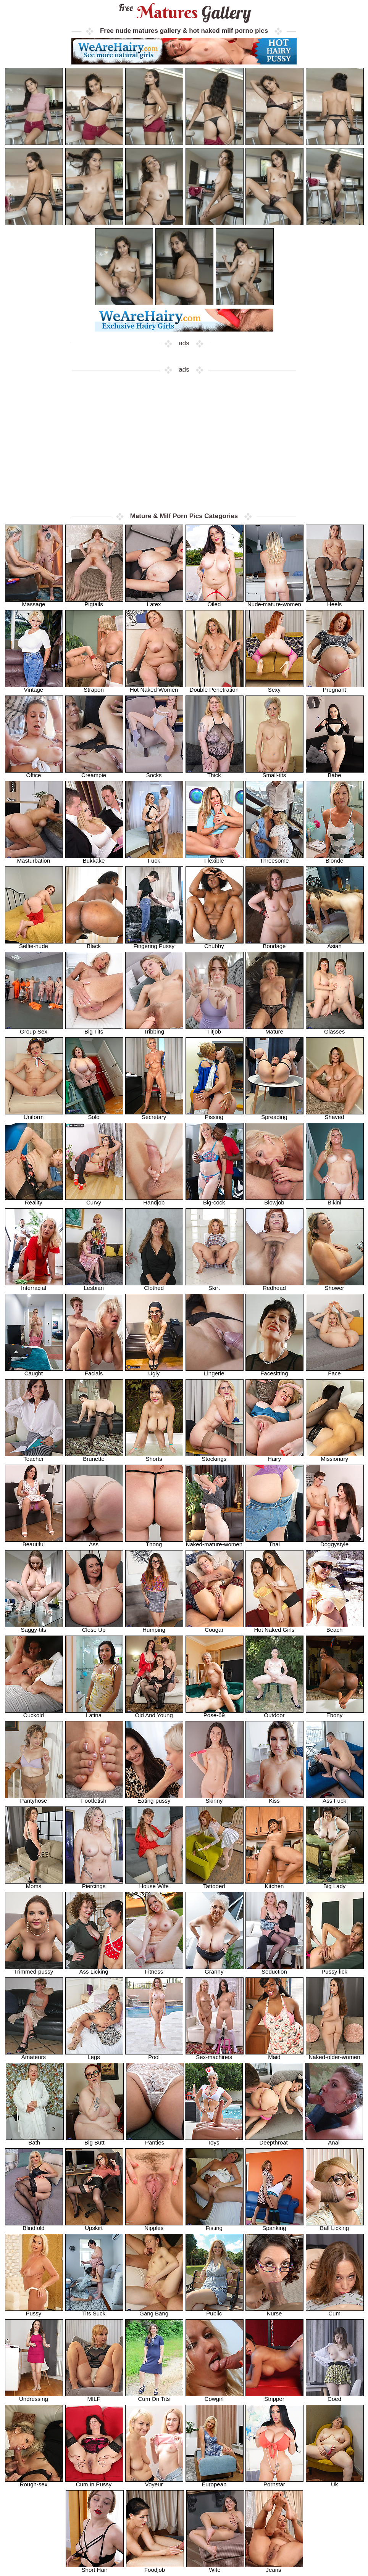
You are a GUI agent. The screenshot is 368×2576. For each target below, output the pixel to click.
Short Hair (95, 2567)
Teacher (34, 1456)
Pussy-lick (335, 1969)
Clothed (154, 1285)
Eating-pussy (154, 1798)
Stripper (274, 2396)
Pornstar (274, 2481)
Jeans (274, 2567)
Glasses (335, 1029)
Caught (34, 1371)
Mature (274, 1029)
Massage (34, 601)
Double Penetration (215, 687)
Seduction (274, 1969)
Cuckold (34, 1712)
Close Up (94, 1627)
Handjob (154, 1200)
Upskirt (94, 2225)
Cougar (215, 1627)
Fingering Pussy (154, 943)
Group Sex (34, 1029)
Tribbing (154, 1029)
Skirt (215, 1285)
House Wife (154, 1883)
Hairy (274, 1456)
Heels (335, 601)
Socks (154, 772)
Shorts (154, 1456)
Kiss (274, 1798)
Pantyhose (34, 1798)
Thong (154, 1541)
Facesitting (274, 1371)
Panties (155, 2140)
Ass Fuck (335, 1798)
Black (94, 943)
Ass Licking (94, 1969)
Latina (94, 1712)
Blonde (335, 858)
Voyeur (154, 2481)
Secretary (154, 1114)
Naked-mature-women (215, 1541)
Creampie (94, 772)
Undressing (34, 2396)
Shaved (335, 1114)
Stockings (215, 1456)
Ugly (154, 1371)
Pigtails (94, 601)
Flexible (215, 858)
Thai (274, 1541)
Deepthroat (274, 2140)
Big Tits (94, 1029)
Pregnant (335, 687)
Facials (94, 1371)
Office (34, 772)
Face (335, 1371)
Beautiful (34, 1541)
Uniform (34, 1114)
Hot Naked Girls (274, 1627)
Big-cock (215, 1200)
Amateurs (34, 2054)
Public (215, 2311)
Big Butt (95, 2140)
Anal (334, 2140)
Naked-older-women (335, 2054)
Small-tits (274, 772)
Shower (335, 1285)
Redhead (274, 1285)
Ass (94, 1541)
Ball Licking (335, 2225)
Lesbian (94, 1285)
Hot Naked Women (154, 687)
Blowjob (274, 1200)
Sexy (274, 687)
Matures (183, 12)
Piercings (94, 1883)
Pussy (34, 2311)
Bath (35, 2140)
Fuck (154, 858)
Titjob (215, 1029)
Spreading (274, 1114)
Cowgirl (215, 2396)
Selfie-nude (34, 943)
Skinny (215, 1798)
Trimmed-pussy (34, 1969)
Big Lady (335, 1883)
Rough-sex (34, 2481)
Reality (34, 1200)
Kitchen (274, 1883)
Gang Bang (154, 2311)
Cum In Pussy (94, 2481)
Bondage (274, 943)
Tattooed (215, 1883)
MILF (94, 2396)
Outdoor (274, 1712)
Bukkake (94, 858)
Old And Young (154, 1712)
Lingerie (215, 1371)
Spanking (274, 2225)
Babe (335, 772)
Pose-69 (215, 1712)
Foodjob (155, 2567)
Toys (214, 2140)
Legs (94, 2054)
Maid (274, 2054)
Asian (335, 943)
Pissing (215, 1114)
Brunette (94, 1456)
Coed (335, 2396)
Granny (215, 1969)
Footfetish (94, 1798)
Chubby (215, 943)
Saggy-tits (34, 1627)
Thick (215, 772)
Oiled (215, 601)
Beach (335, 1627)
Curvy (94, 1200)
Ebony (335, 1712)
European (215, 2481)
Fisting (215, 2225)
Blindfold (34, 2225)
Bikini (335, 1200)
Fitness (154, 1969)
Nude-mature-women (274, 601)
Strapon (94, 687)
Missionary (335, 1456)
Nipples (154, 2225)
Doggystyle (335, 1541)
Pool (154, 2054)
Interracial (34, 1285)
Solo (94, 1114)
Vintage (34, 687)
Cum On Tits (154, 2396)
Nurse (274, 2311)
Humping (154, 1627)
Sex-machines (215, 2054)
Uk (335, 2481)
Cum (335, 2311)
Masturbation (34, 858)
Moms (34, 1883)
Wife (215, 2567)
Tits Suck (94, 2311)
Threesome (274, 858)
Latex (154, 601)
